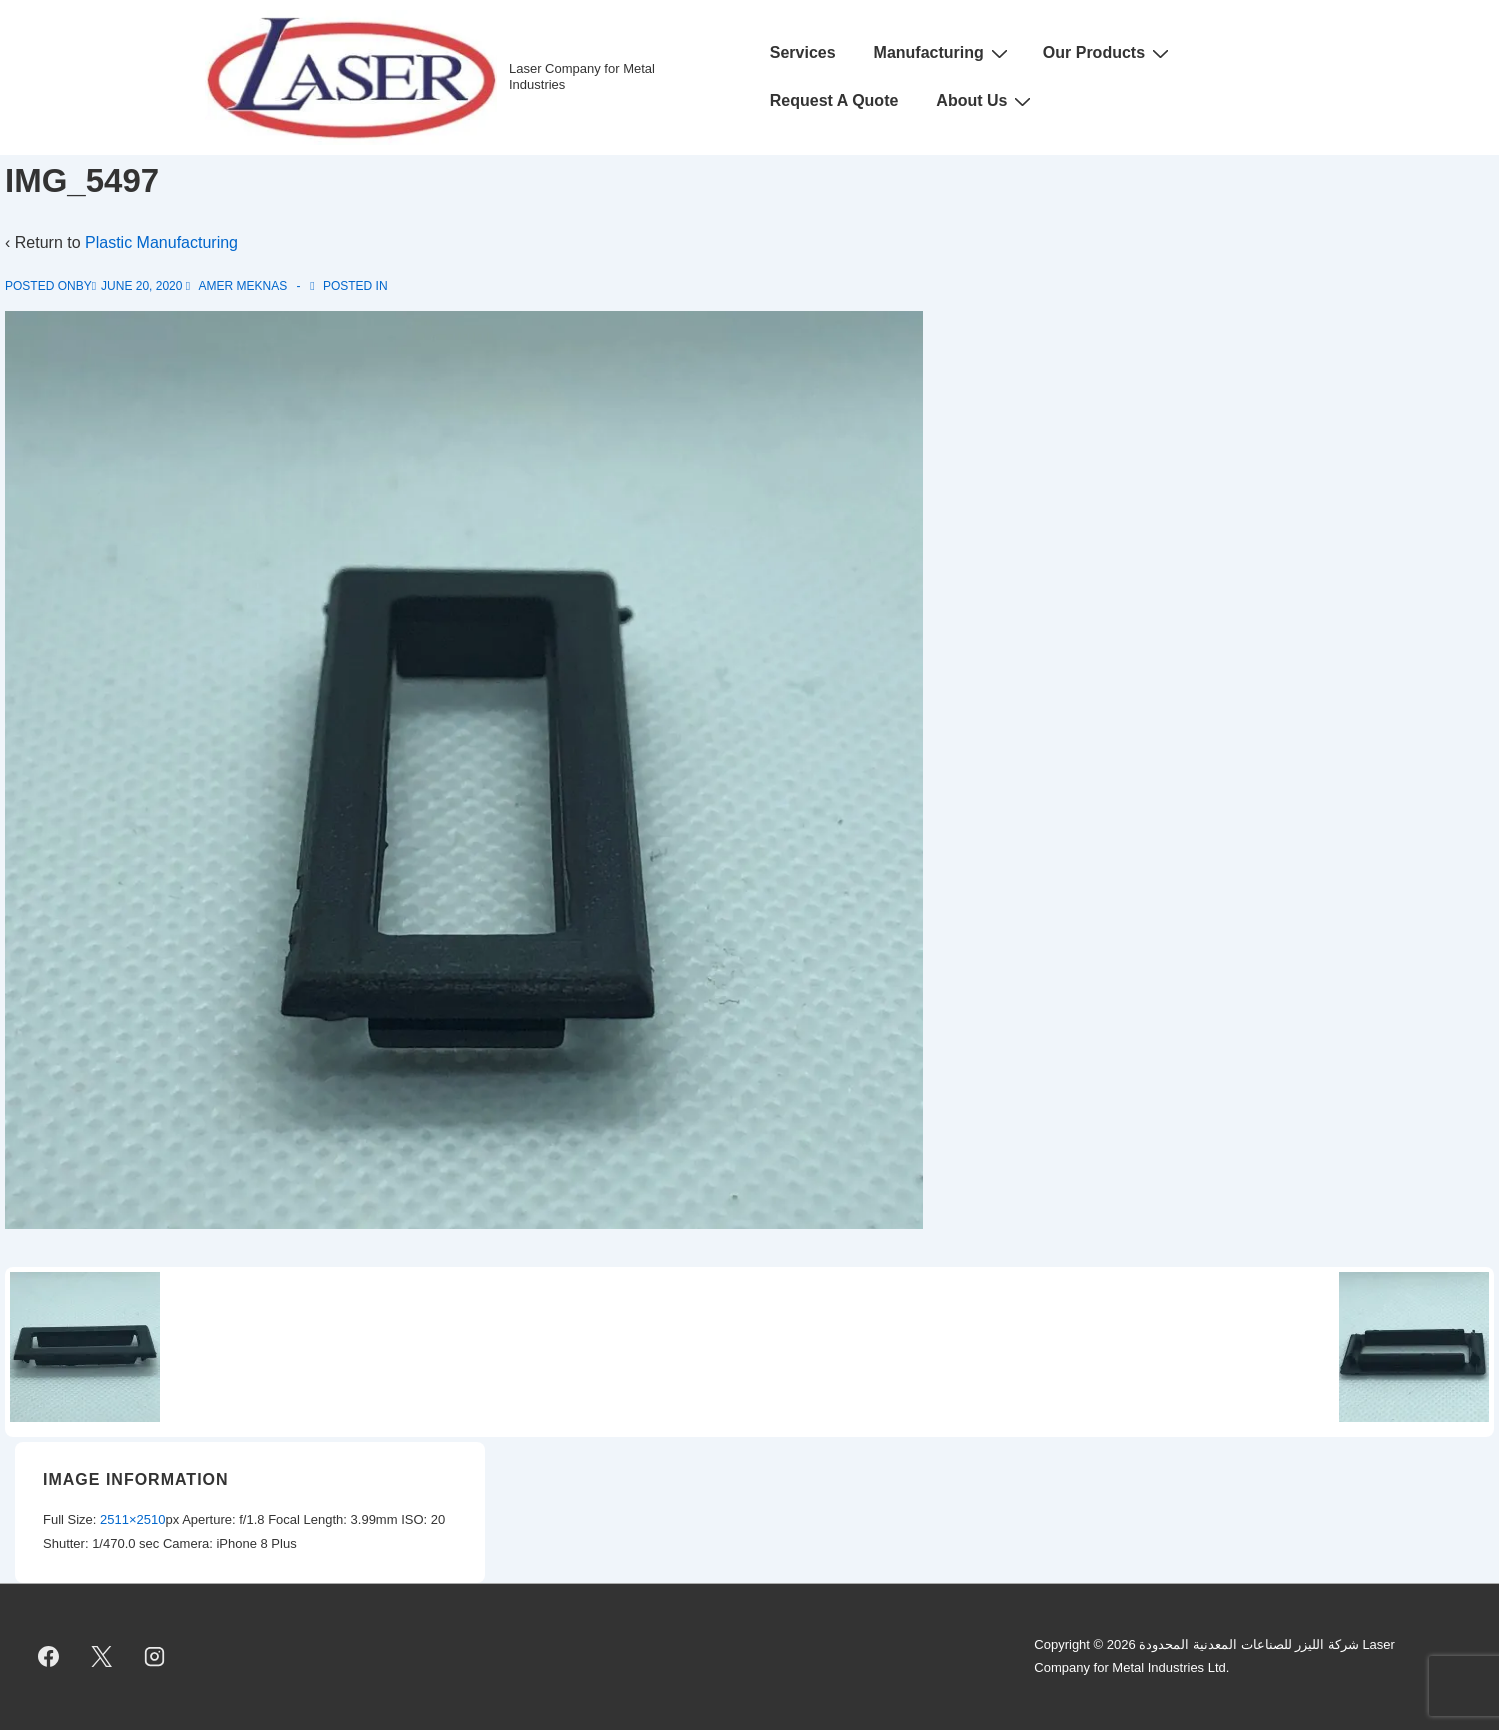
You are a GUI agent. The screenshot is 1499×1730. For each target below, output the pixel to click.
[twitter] (102, 1657)
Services (803, 52)
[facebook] (49, 1657)
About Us (986, 101)
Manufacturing (943, 53)
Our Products (1108, 53)
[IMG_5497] (141, 286)
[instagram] (155, 1657)
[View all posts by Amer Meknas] (238, 286)
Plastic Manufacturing (161, 242)
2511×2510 (132, 1519)
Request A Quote (834, 100)
